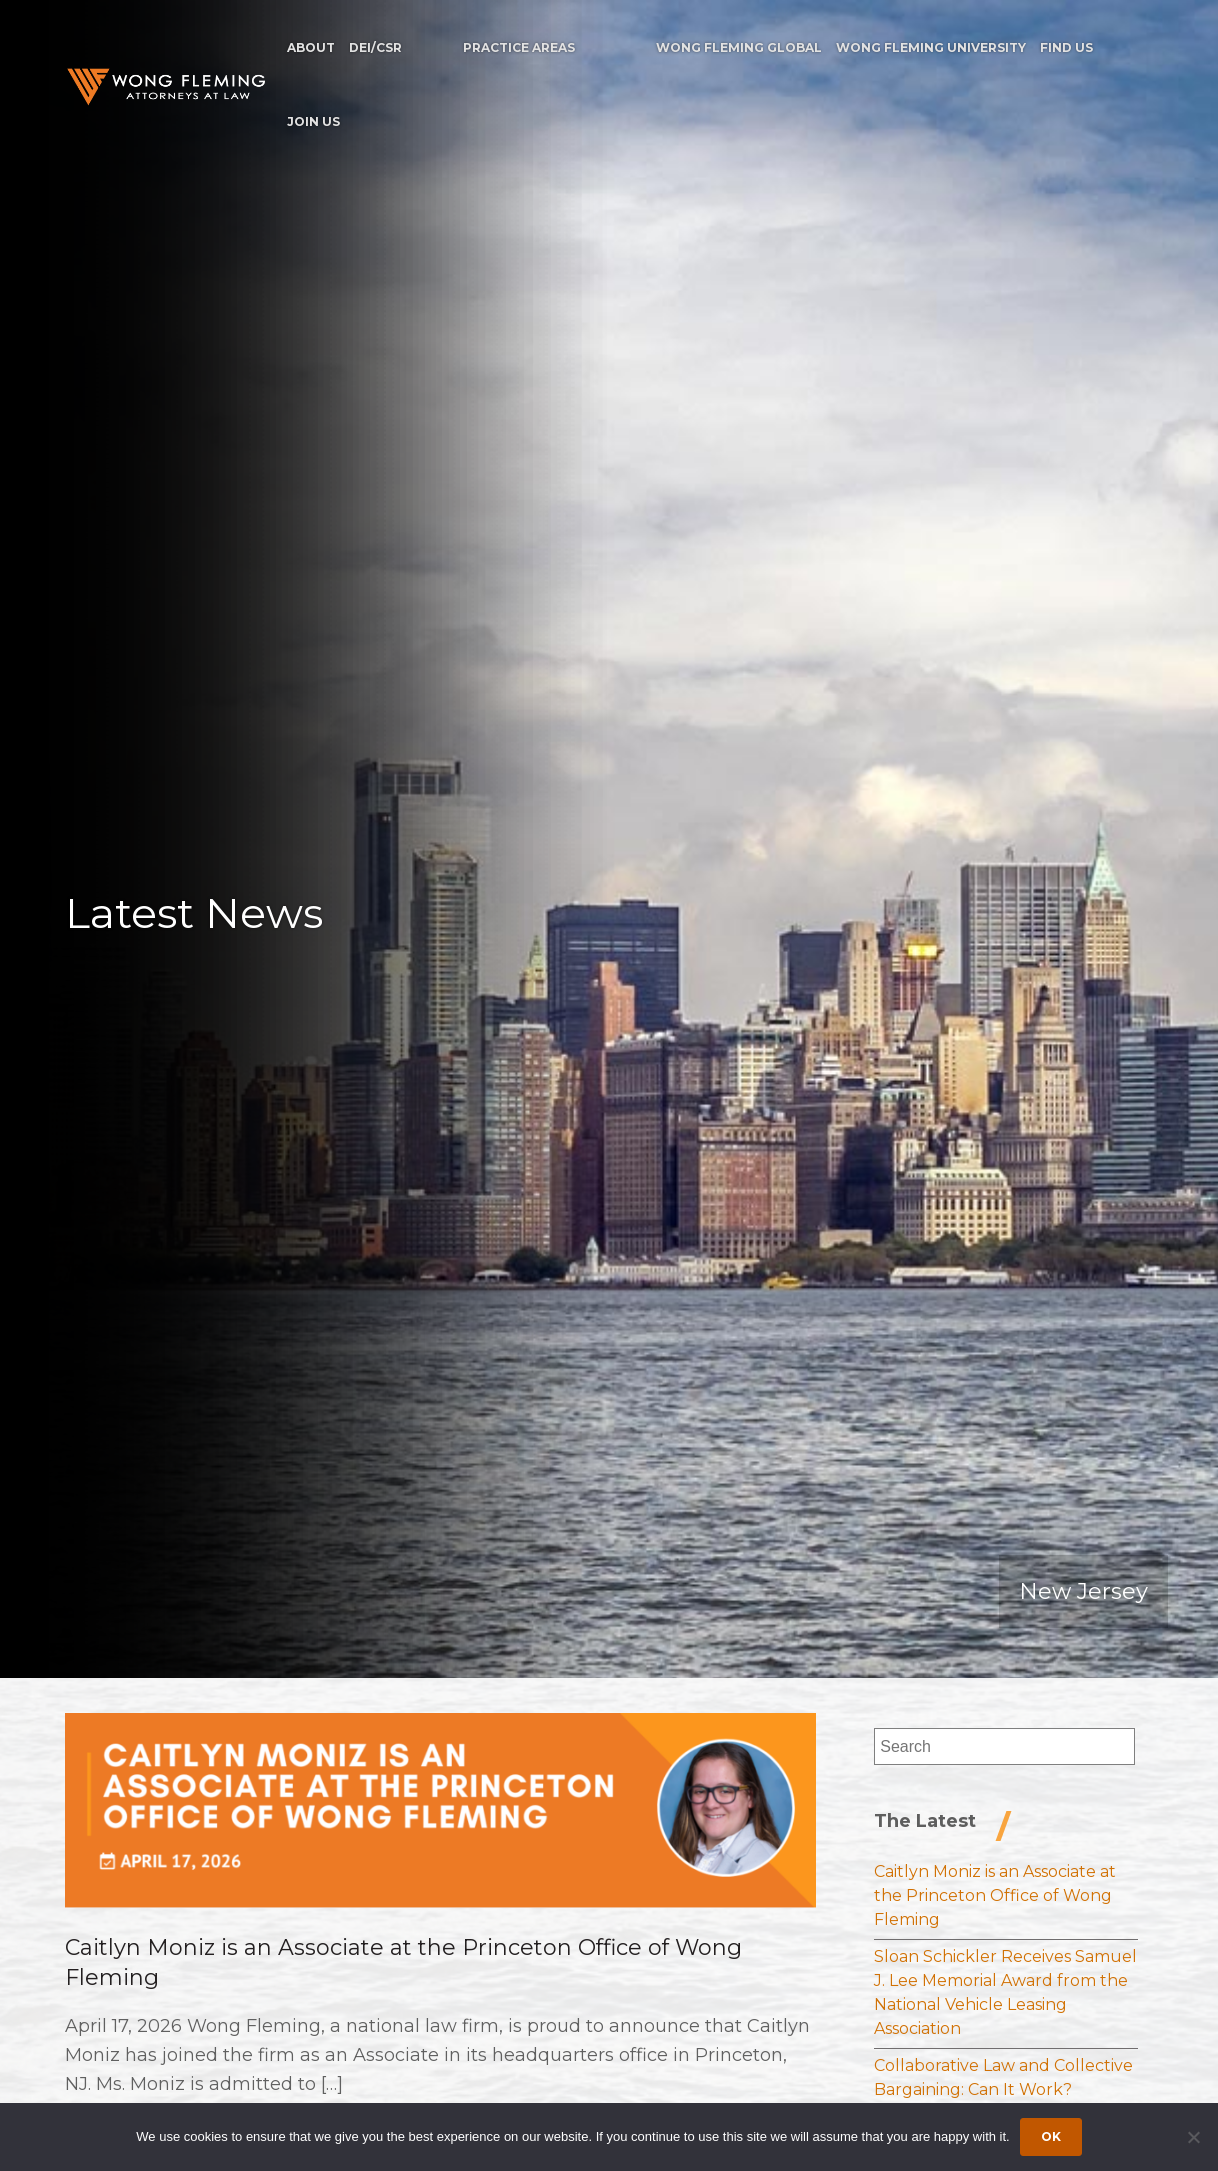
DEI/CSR (375, 47)
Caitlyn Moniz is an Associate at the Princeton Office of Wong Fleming (995, 1895)
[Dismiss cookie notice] (1193, 2137)
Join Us (313, 121)
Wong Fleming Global (739, 47)
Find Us (1066, 47)
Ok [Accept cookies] (1051, 2136)
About (311, 47)
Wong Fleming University (931, 47)
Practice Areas (519, 47)
